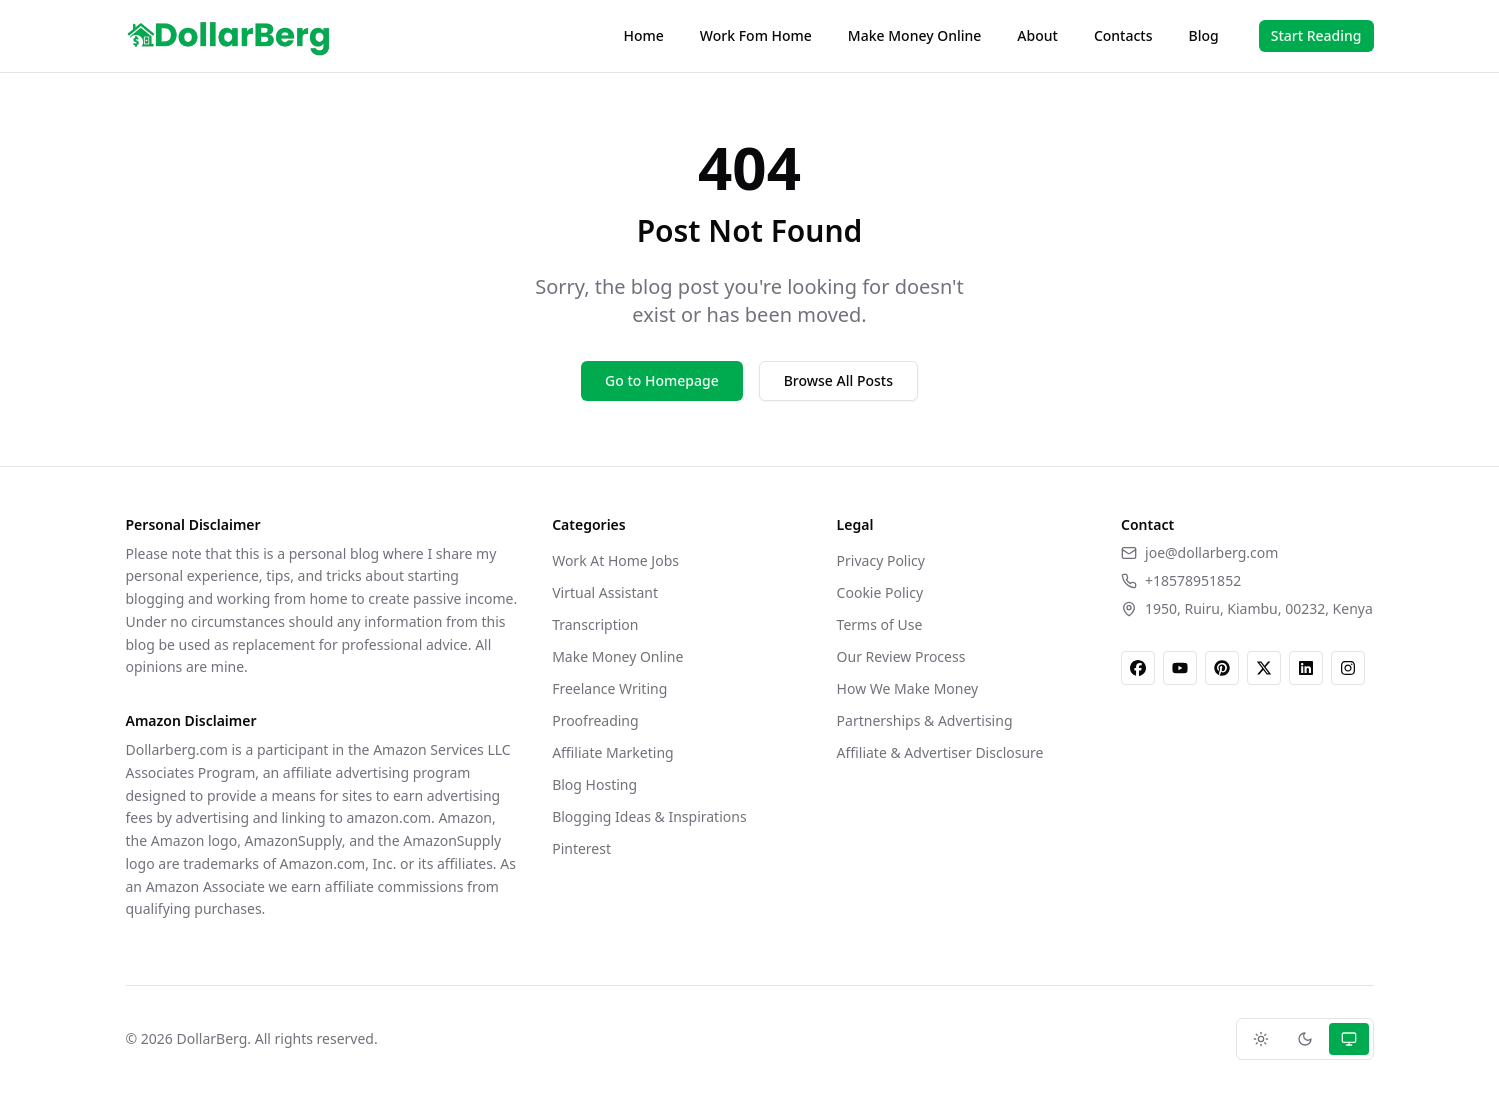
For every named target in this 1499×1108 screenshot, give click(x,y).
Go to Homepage (662, 380)
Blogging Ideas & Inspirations (649, 816)
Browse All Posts (838, 380)
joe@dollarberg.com (1211, 552)
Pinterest (581, 848)
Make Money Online (914, 35)
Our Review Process (901, 656)
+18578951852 (1193, 580)
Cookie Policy (880, 592)
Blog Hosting (594, 784)
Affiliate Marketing (613, 752)
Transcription (595, 624)
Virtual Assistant (605, 592)
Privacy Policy (881, 560)
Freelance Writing (609, 688)
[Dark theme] (1305, 1039)
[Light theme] (1261, 1039)
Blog (1204, 35)
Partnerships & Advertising (925, 720)
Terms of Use (880, 624)
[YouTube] (1180, 668)
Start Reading (1316, 35)
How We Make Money (908, 688)
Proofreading (595, 720)
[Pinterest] (1222, 668)
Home (644, 35)
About (1037, 35)
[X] (1264, 668)
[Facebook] (1138, 668)
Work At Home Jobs (615, 560)
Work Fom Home (756, 35)
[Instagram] (1348, 668)
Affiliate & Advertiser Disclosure (940, 752)
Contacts (1123, 35)
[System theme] (1349, 1039)
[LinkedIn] (1306, 668)
